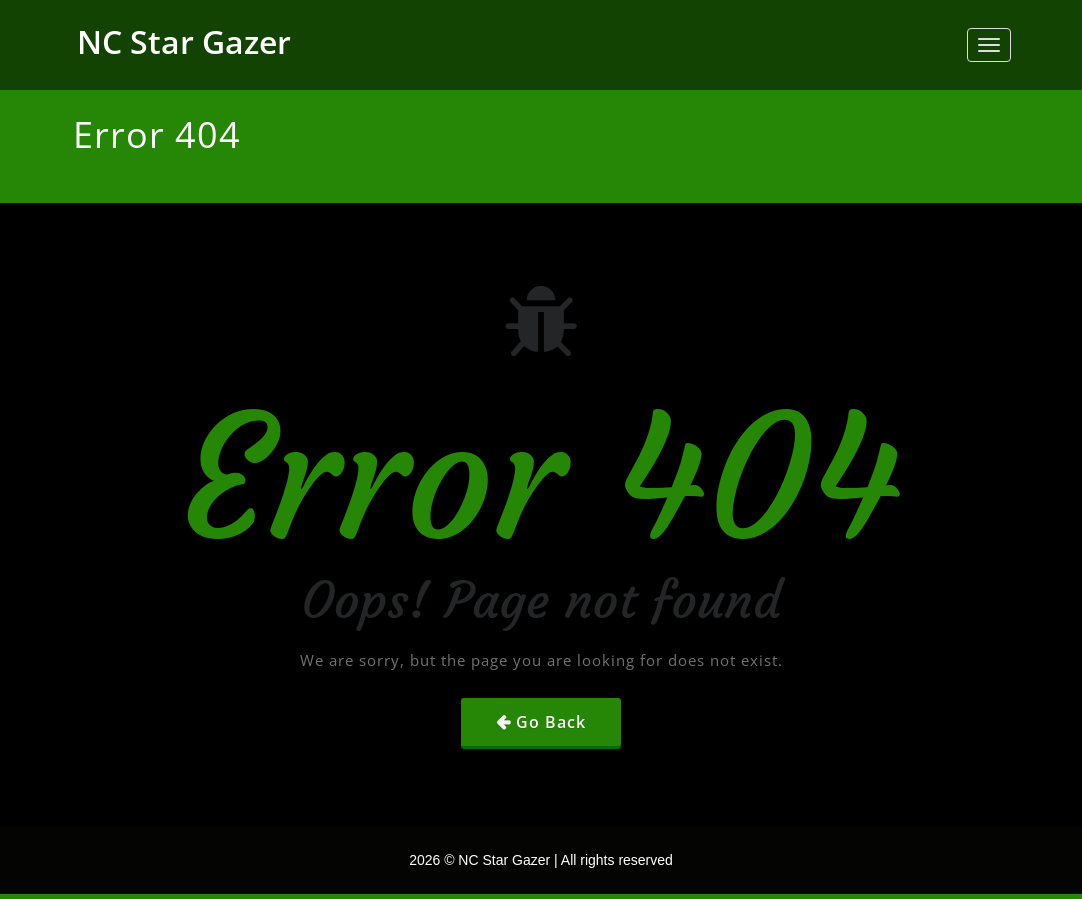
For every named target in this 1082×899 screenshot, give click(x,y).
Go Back (551, 722)
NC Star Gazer (184, 41)
